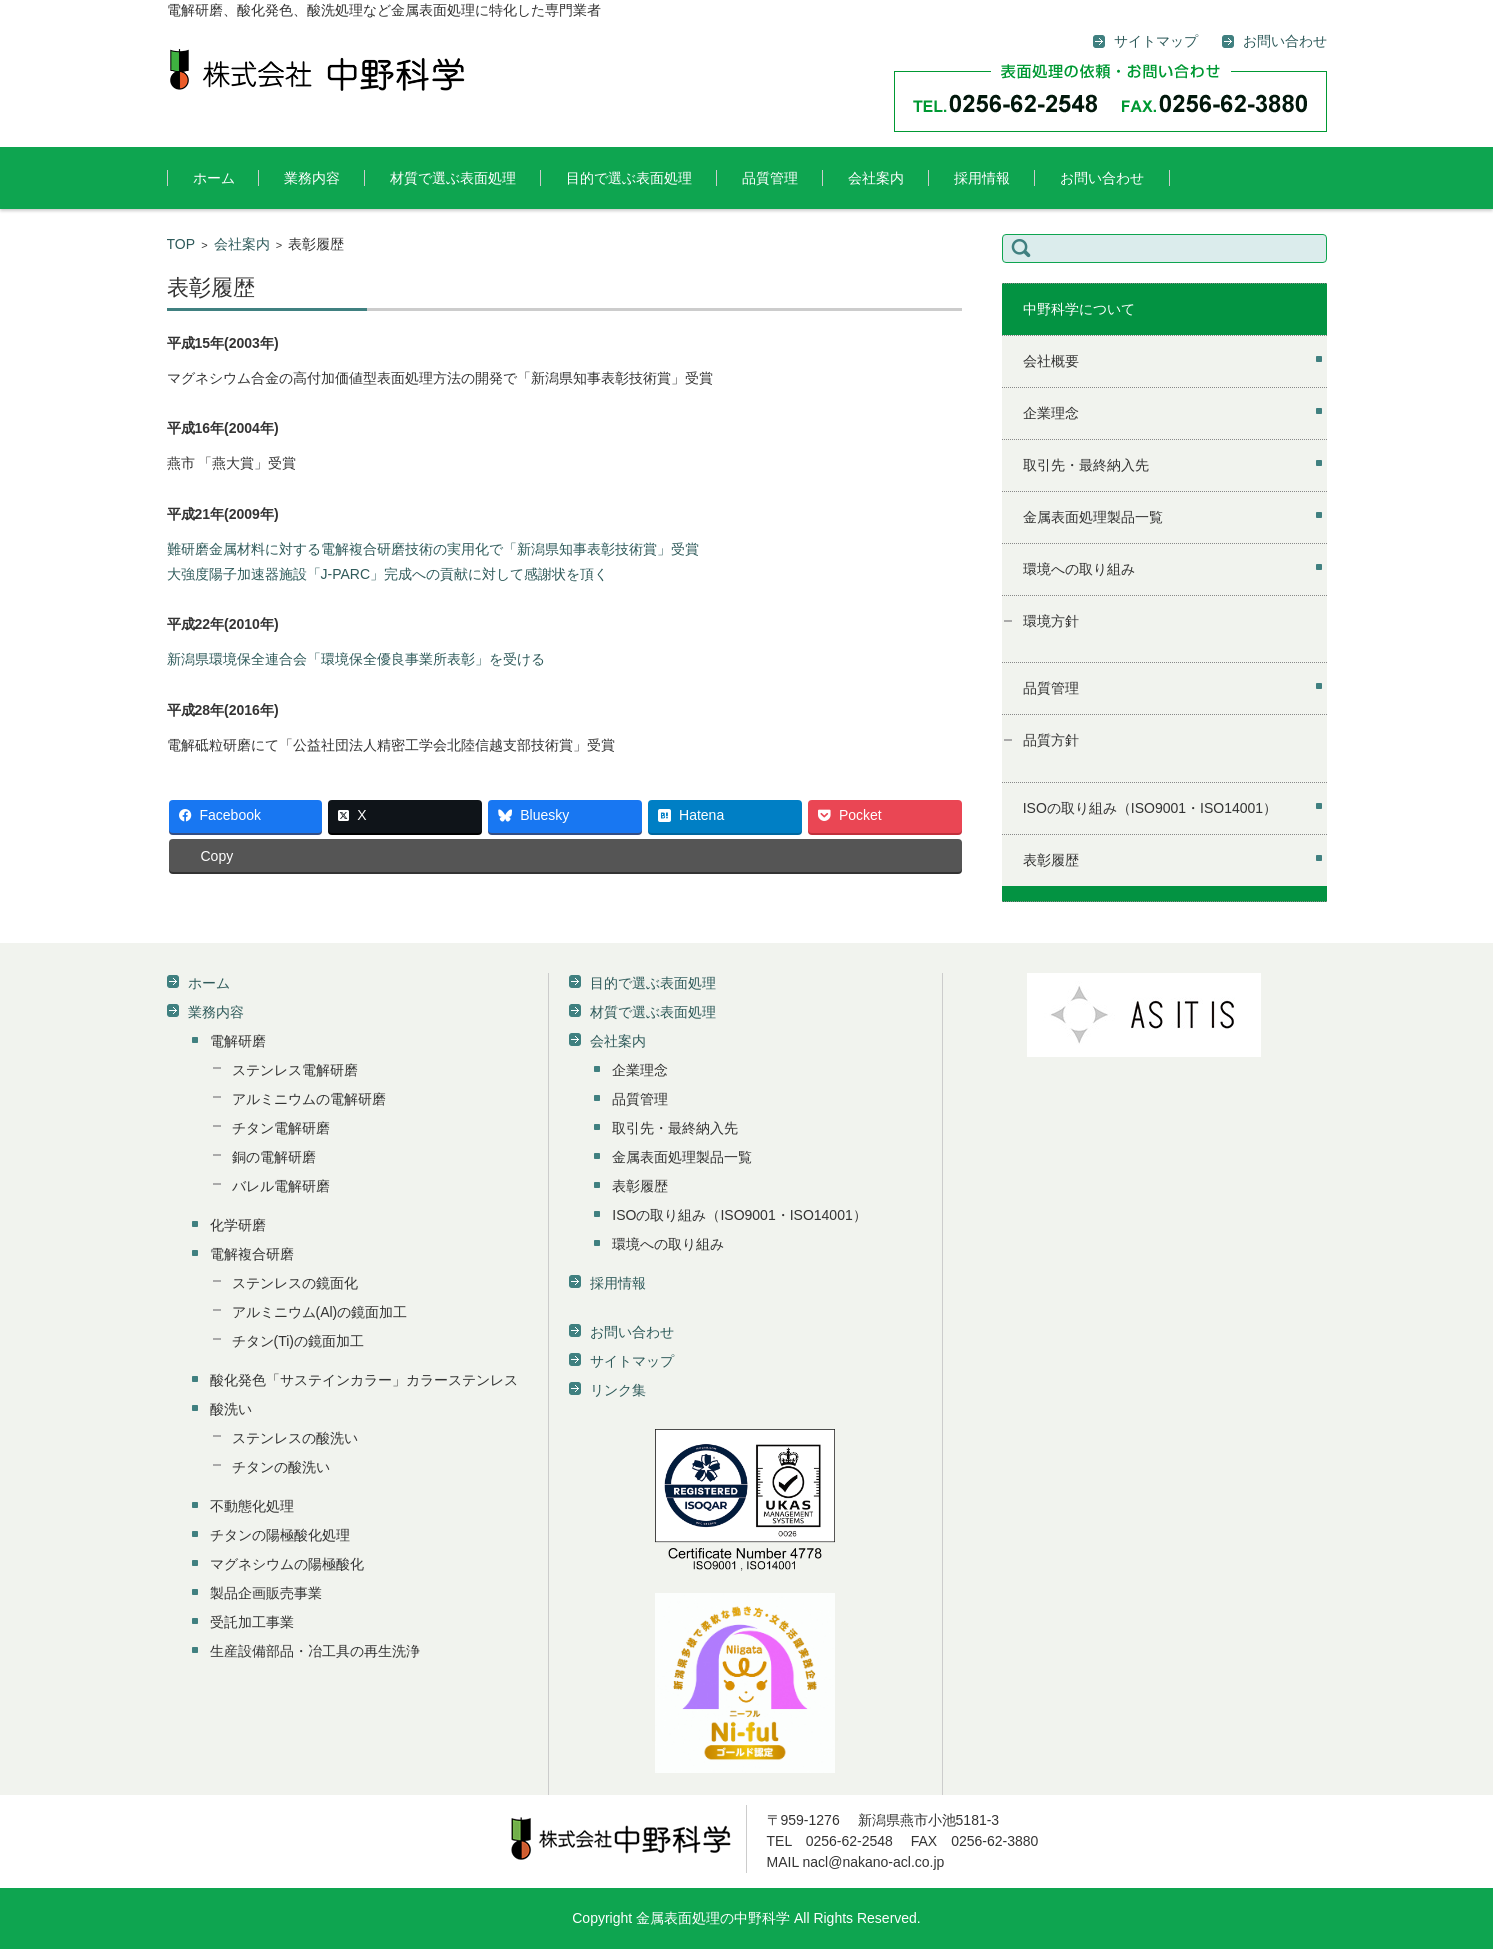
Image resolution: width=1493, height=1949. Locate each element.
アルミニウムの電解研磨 (309, 1099)
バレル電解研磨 (281, 1186)
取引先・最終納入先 (1086, 465)
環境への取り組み (1079, 569)
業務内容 (312, 178)
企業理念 (1051, 413)
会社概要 (1051, 361)
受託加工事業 (252, 1622)
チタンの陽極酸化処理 (280, 1535)
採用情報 (982, 178)
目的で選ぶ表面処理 (629, 178)
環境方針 (1051, 621)
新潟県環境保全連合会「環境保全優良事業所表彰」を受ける (356, 659)
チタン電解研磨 (281, 1128)
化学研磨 (238, 1225)
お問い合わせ (1102, 178)
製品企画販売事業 (266, 1593)
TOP (181, 244)
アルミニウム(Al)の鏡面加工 (320, 1312)
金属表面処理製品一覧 (1093, 517)
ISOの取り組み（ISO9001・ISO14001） (1150, 808)
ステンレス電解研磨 (295, 1070)
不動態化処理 (252, 1506)
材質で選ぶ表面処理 (453, 178)
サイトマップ (632, 1361)
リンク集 (618, 1390)
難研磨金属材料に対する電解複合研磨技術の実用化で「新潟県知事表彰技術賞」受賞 (433, 549)
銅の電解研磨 (274, 1157)
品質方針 (1051, 740)
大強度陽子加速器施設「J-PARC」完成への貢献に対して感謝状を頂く (388, 574)
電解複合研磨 (252, 1254)
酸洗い (231, 1409)
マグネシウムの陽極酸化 (287, 1564)
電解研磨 (238, 1041)
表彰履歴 (1051, 860)
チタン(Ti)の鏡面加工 (298, 1341)
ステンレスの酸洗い (295, 1438)
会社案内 (876, 178)
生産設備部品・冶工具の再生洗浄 (315, 1651)
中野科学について (1079, 309)
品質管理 (770, 178)
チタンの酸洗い (281, 1467)
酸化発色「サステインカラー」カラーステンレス (364, 1380)
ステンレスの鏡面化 (295, 1283)
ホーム (214, 178)
